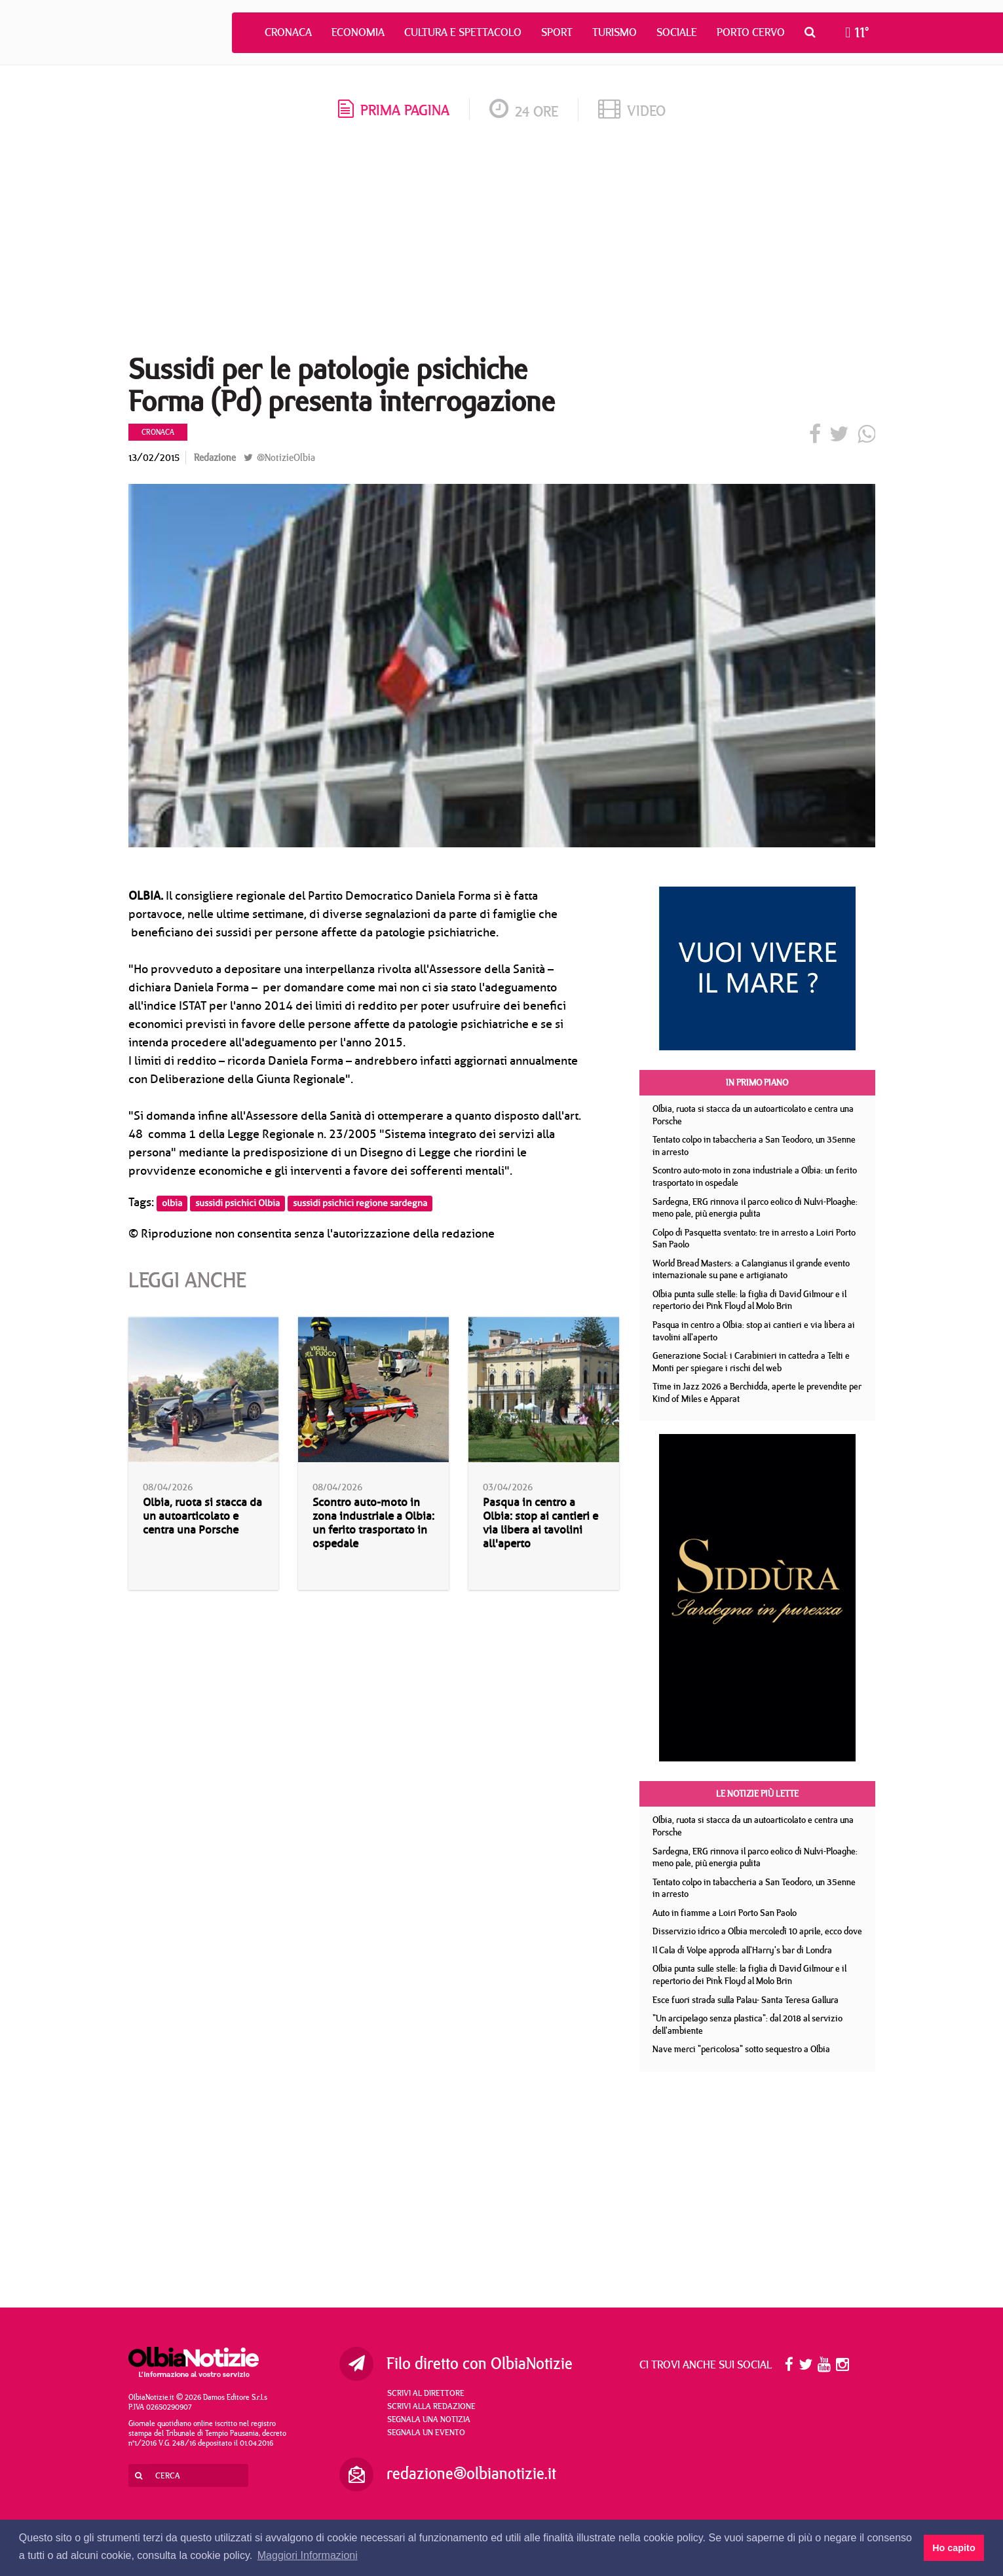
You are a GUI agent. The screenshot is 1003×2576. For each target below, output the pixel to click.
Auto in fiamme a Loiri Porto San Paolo (725, 1912)
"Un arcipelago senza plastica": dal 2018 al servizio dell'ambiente (747, 2024)
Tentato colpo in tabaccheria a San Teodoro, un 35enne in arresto (754, 1145)
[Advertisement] (501, 241)
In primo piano (757, 1082)
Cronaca (288, 32)
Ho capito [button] (953, 2548)
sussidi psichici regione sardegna (360, 1203)
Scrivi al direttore (425, 2393)
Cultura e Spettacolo (462, 32)
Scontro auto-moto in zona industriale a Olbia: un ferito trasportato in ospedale (373, 1523)
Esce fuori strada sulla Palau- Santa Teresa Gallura (746, 1999)
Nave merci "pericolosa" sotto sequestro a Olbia (741, 2048)
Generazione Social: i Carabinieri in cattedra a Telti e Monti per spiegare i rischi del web (751, 1361)
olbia (172, 1203)
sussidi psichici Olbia (237, 1203)
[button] (813, 32)
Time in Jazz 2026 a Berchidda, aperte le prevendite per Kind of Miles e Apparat (757, 1392)
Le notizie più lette (757, 1793)
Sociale (676, 32)
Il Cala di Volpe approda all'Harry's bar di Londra (742, 1950)
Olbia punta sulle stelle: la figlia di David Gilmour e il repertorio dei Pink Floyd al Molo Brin (749, 1300)
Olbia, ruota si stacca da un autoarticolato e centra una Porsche (202, 1516)
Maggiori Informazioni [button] (307, 2555)
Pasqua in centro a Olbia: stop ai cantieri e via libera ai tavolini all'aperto (540, 1523)
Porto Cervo (751, 32)
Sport (557, 32)
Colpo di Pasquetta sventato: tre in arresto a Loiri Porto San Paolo (754, 1238)
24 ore (523, 111)
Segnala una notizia (428, 2419)
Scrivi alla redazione (431, 2406)
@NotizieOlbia (279, 457)
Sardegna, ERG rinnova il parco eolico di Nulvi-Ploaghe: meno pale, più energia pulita (755, 1208)
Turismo (614, 32)
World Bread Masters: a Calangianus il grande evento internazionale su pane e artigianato (751, 1269)
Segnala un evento (426, 2432)
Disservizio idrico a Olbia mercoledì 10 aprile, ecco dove (757, 1931)
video (632, 110)
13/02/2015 (154, 457)
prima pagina (393, 110)
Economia (358, 32)
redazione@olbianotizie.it (471, 2473)
